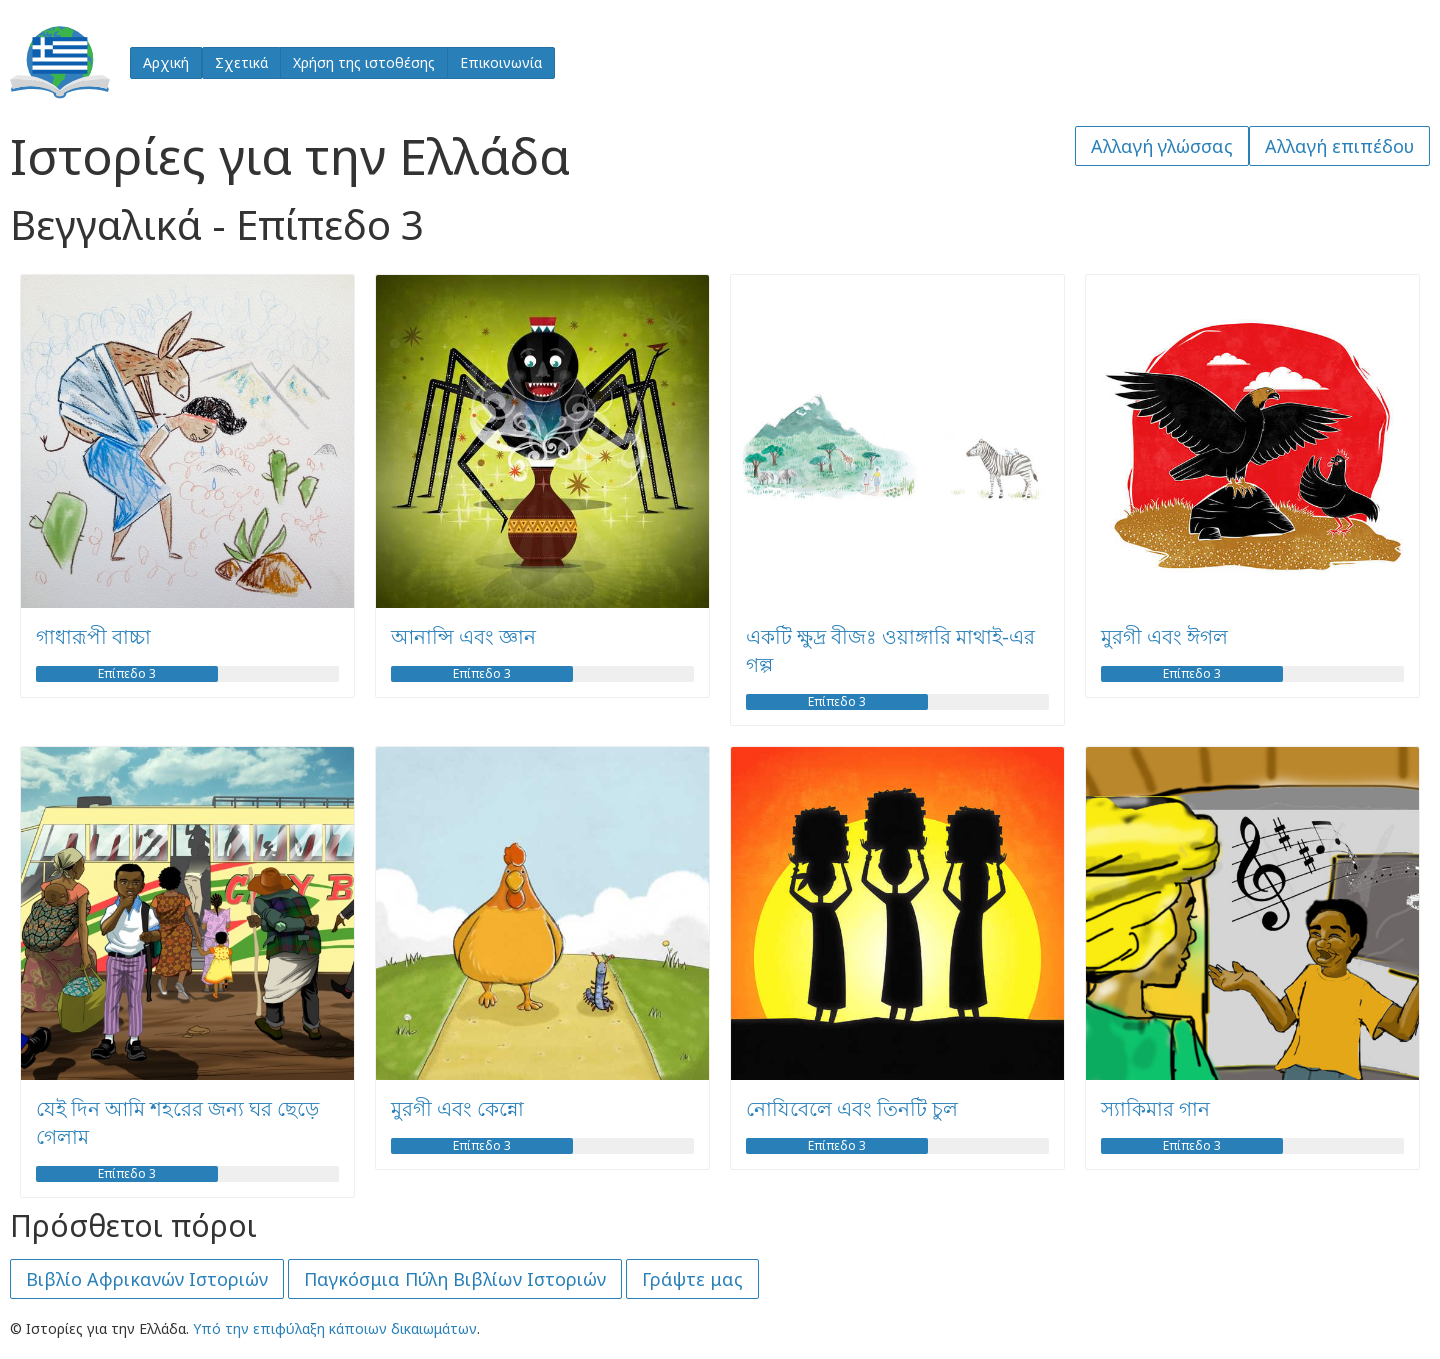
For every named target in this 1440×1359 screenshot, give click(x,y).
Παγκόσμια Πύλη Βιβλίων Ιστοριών (455, 1279)
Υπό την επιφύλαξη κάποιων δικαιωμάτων (335, 1328)
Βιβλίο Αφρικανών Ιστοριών (147, 1279)
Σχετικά (241, 62)
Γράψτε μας (692, 1279)
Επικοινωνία (501, 62)
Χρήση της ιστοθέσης (364, 62)
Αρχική (166, 62)
